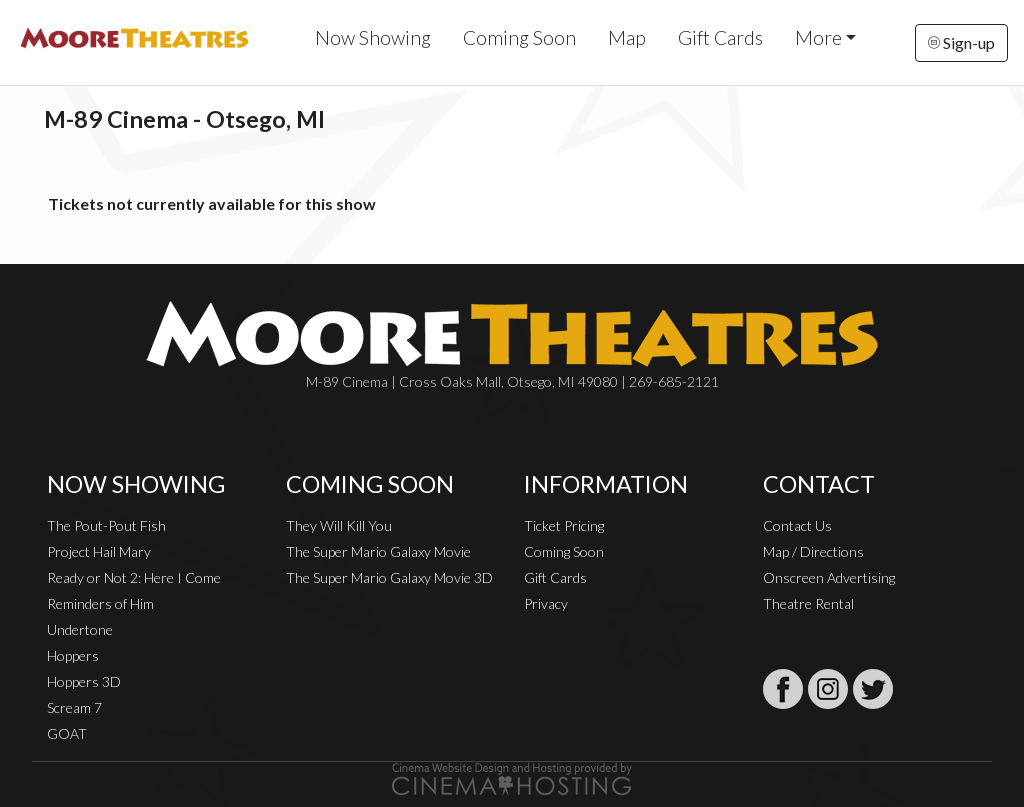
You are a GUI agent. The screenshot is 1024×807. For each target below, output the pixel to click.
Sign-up (961, 42)
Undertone (80, 629)
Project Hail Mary (99, 551)
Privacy (546, 603)
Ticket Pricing (564, 525)
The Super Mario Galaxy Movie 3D (389, 577)
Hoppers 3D (84, 681)
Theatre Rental (808, 603)
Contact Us (797, 525)
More (818, 37)
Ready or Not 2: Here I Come (134, 577)
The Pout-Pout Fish (106, 525)
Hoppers (73, 655)
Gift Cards (720, 37)
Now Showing (373, 37)
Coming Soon (519, 37)
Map (627, 37)
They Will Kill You (339, 525)
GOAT (67, 733)
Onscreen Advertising (829, 577)
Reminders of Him (100, 603)
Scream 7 (74, 707)
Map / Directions (813, 551)
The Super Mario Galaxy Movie (378, 551)
